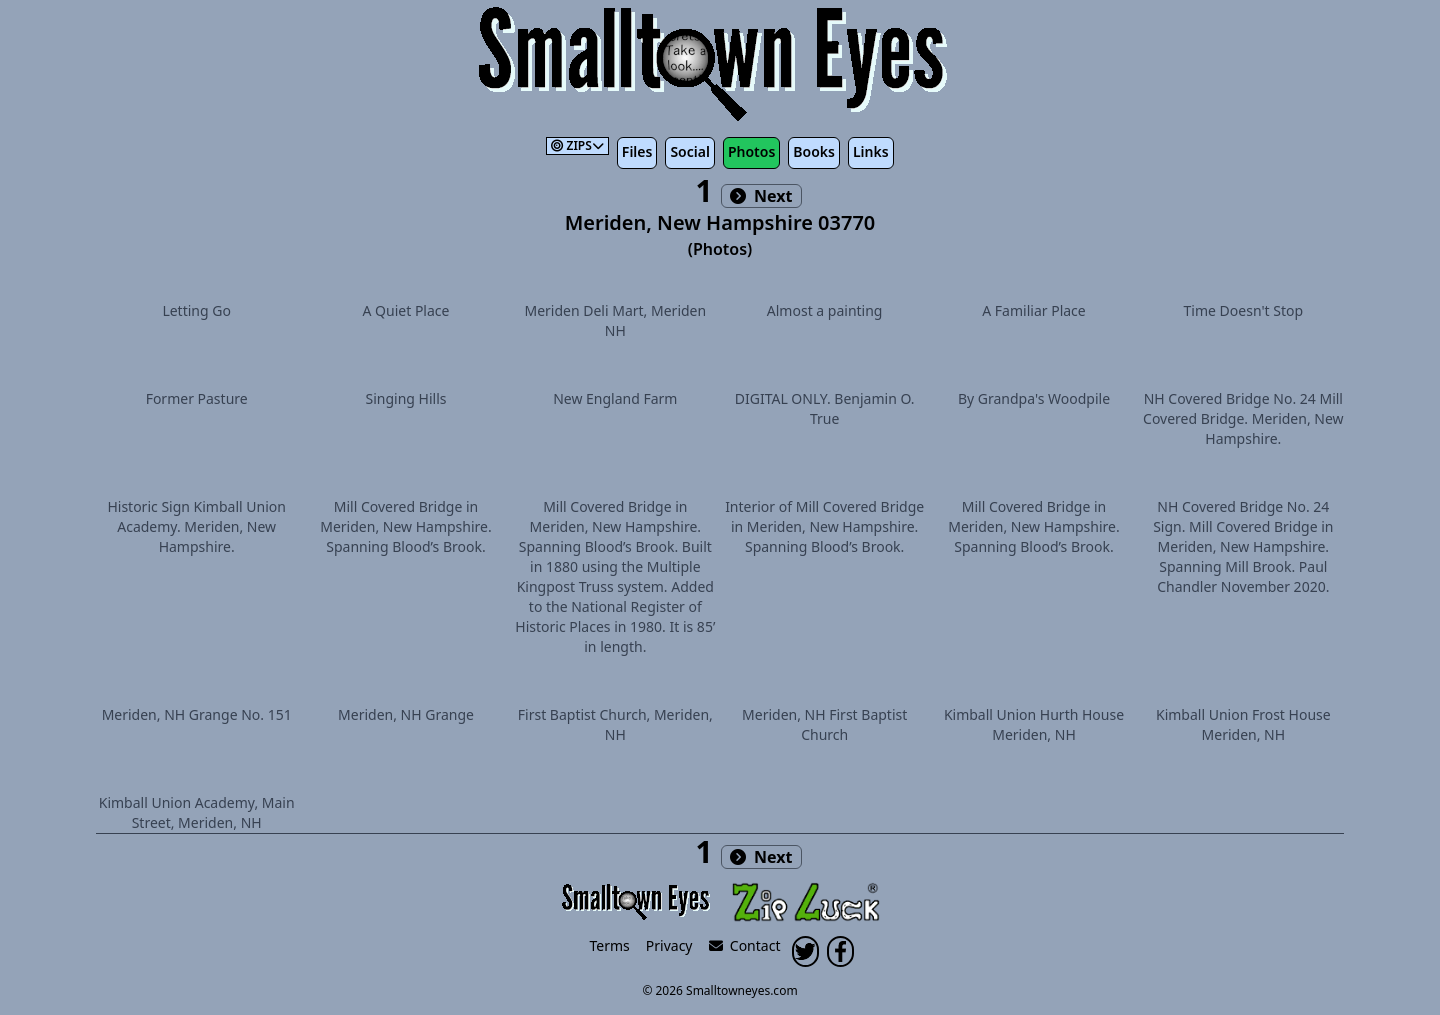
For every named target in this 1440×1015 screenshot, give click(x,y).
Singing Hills (405, 398)
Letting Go (196, 310)
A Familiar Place (1033, 310)
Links (871, 151)
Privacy (669, 945)
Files (637, 151)
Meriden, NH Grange (406, 714)
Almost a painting (825, 310)
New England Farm (615, 398)
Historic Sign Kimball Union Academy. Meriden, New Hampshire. (196, 526)
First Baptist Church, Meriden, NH (615, 724)
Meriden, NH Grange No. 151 (197, 714)
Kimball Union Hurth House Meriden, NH (1034, 724)
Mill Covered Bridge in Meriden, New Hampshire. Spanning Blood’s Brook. (406, 526)
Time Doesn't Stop (1244, 310)
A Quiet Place (406, 310)
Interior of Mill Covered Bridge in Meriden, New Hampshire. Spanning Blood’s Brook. (824, 526)
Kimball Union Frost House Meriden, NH (1243, 724)
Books (814, 151)
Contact (745, 945)
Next (761, 196)
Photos (751, 151)
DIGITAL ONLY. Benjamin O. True (825, 408)
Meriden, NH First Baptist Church (824, 724)
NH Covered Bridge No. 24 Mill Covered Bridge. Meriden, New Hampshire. (1243, 418)
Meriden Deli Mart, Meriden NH (615, 320)
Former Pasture (197, 398)
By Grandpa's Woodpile (1034, 398)
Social (689, 151)
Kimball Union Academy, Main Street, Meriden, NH (197, 812)
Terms (610, 945)
